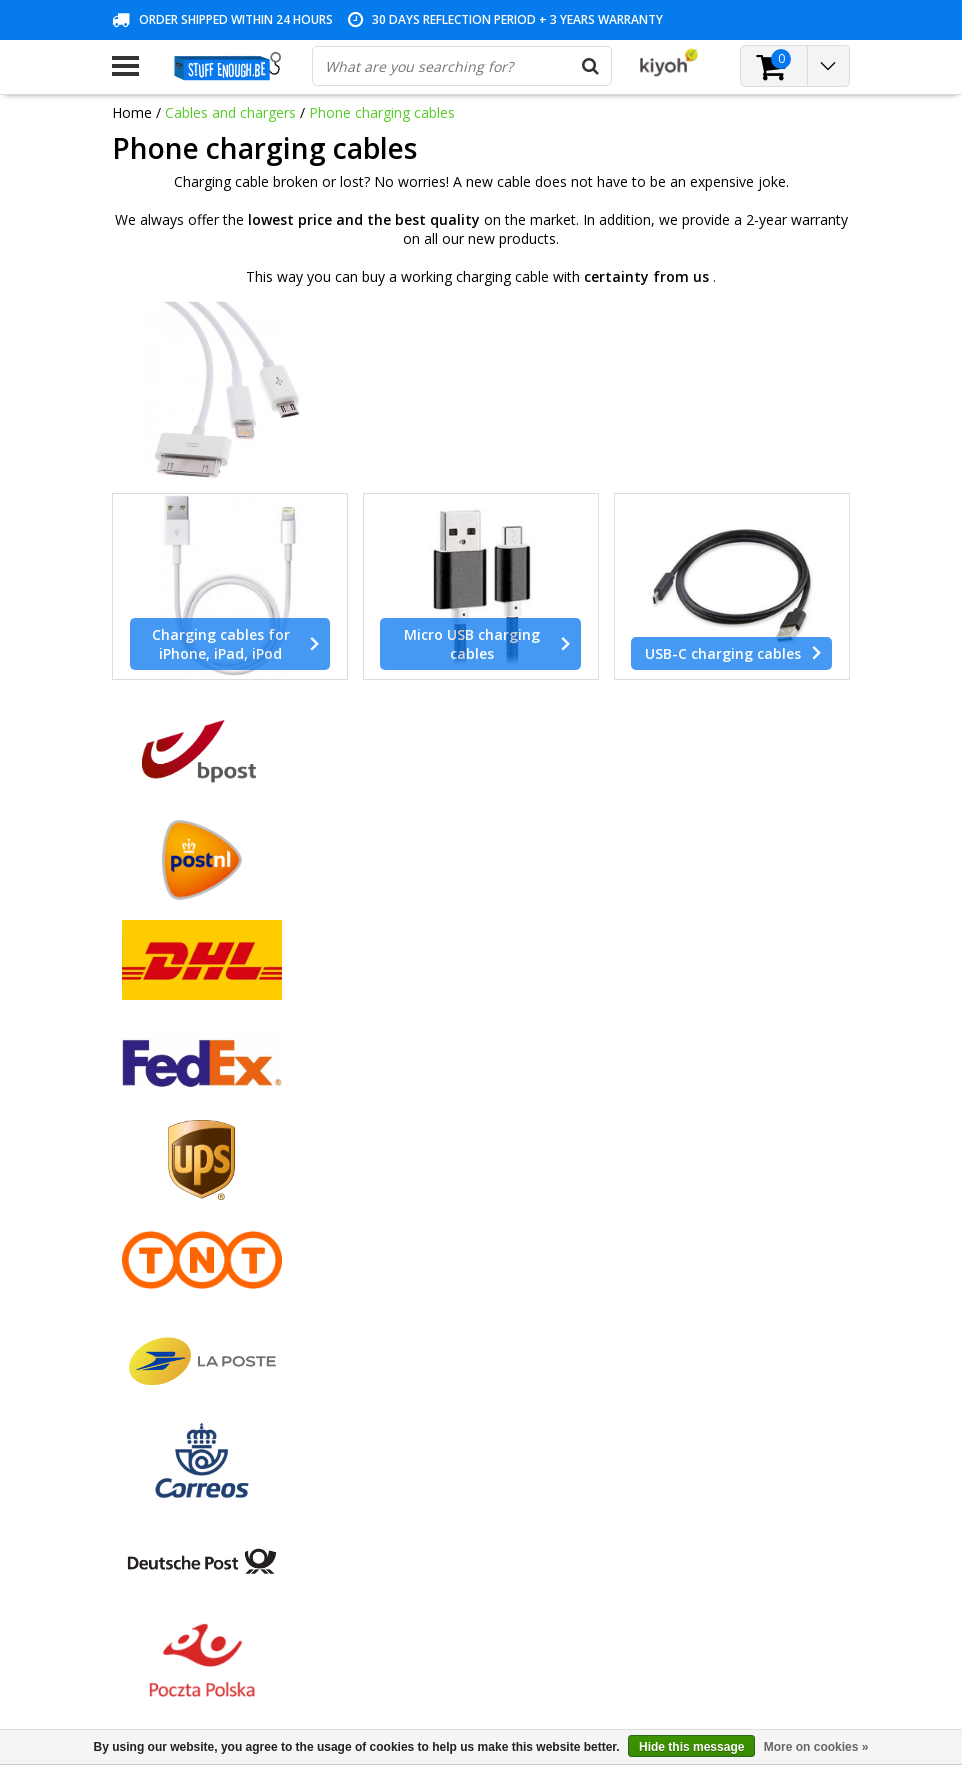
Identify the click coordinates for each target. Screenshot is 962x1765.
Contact (137, 1128)
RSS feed (141, 1335)
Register (389, 1082)
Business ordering (170, 1289)
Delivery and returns (177, 1266)
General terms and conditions (207, 1082)
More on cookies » (816, 1747)
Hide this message (691, 1747)
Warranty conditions (177, 1151)
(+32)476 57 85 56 (732, 1647)
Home (132, 112)
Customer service (168, 1174)
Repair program (162, 1220)
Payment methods (172, 1105)
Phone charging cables (382, 112)
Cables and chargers (230, 112)
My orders (396, 1105)
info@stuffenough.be (681, 1607)
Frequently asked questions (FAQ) (221, 1312)
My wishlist (398, 1151)
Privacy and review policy (192, 1197)
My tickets (396, 1128)
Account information (178, 1243)
